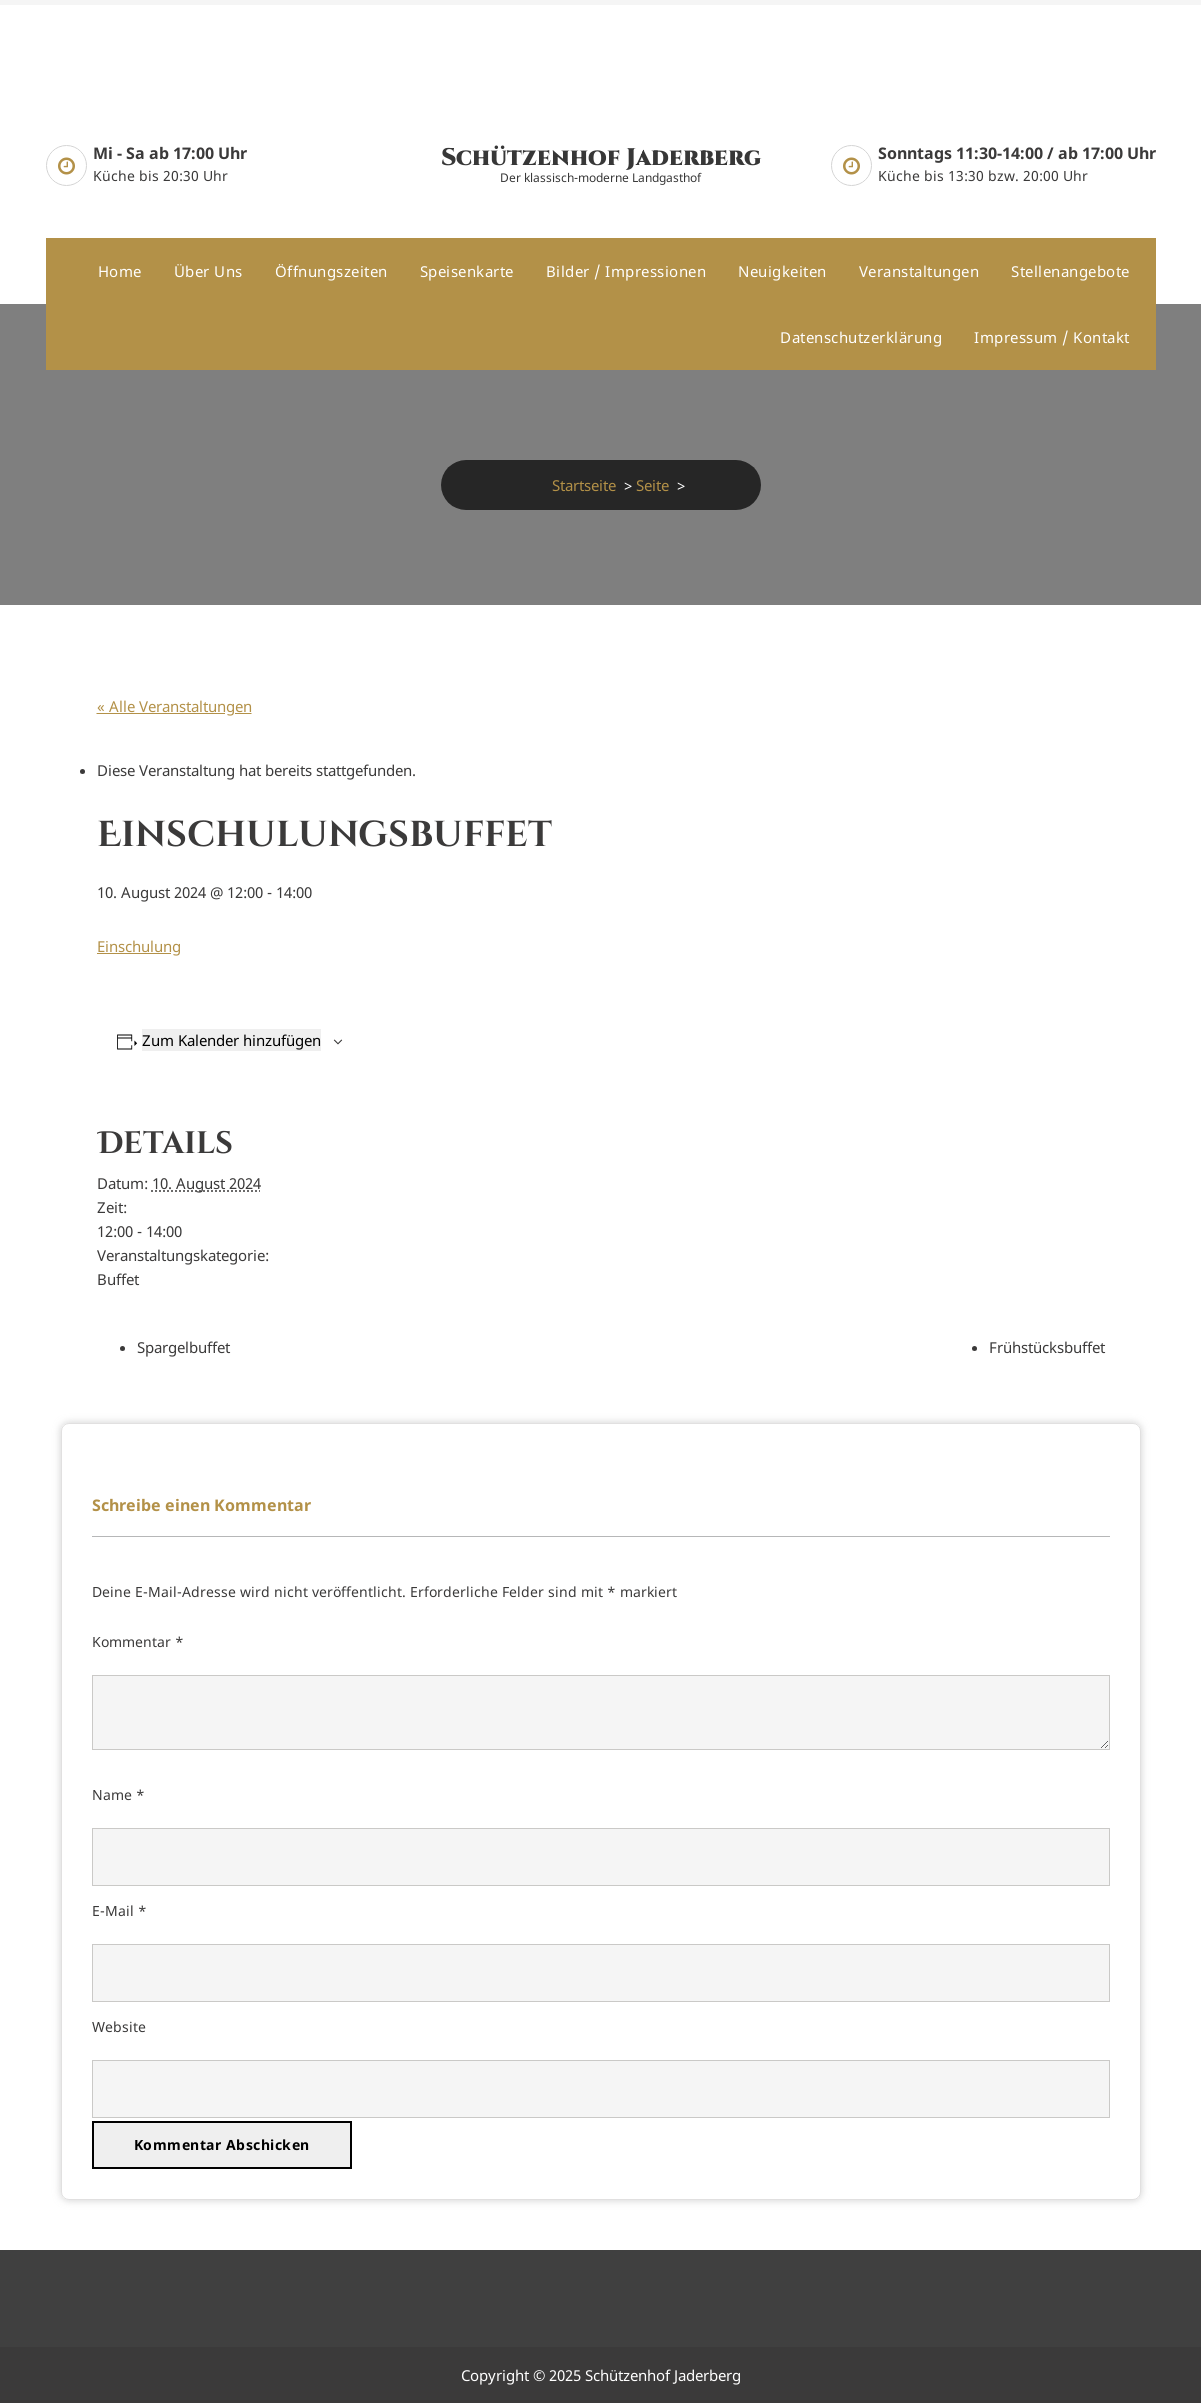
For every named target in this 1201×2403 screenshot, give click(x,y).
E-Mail (119, 1910)
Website (119, 2026)
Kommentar (138, 1641)
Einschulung (139, 946)
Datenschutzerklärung (861, 337)
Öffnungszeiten (331, 271)
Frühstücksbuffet (1047, 1347)
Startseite (584, 485)
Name (118, 1794)
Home (120, 271)
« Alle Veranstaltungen (174, 706)
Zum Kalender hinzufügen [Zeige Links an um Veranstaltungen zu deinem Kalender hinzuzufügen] (231, 1040)
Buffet (118, 1279)
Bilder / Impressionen (626, 271)
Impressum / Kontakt (1052, 337)
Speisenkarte (467, 271)
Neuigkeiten (782, 271)
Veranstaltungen (919, 271)
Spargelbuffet (183, 1347)
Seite (652, 485)
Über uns (208, 271)
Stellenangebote (1070, 271)
